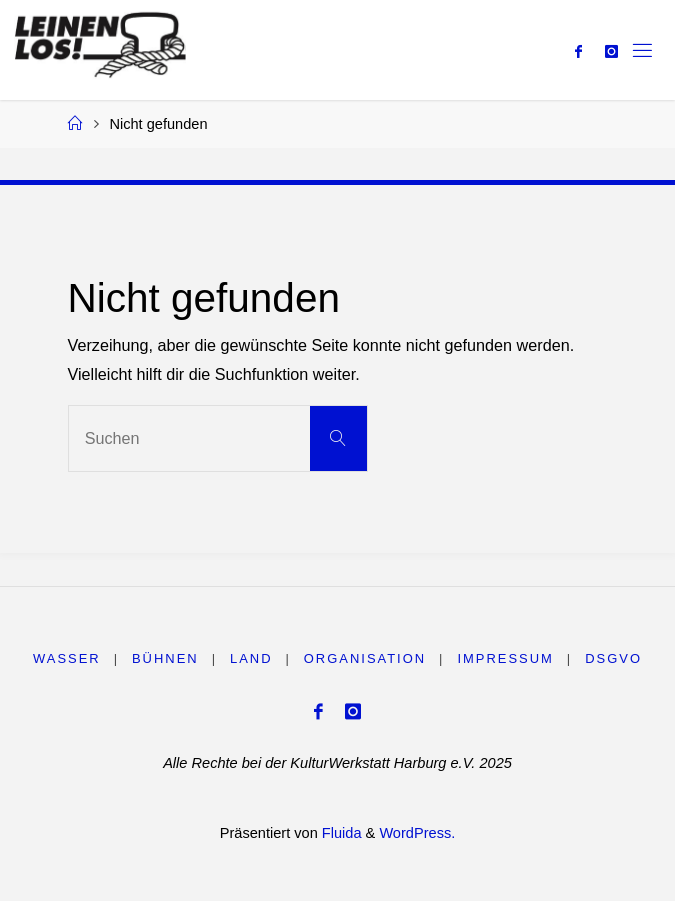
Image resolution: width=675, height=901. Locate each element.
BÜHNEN (165, 658)
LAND (251, 658)
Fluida (340, 833)
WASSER (67, 658)
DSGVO (613, 658)
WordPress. (417, 833)
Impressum (505, 658)
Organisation (365, 658)
